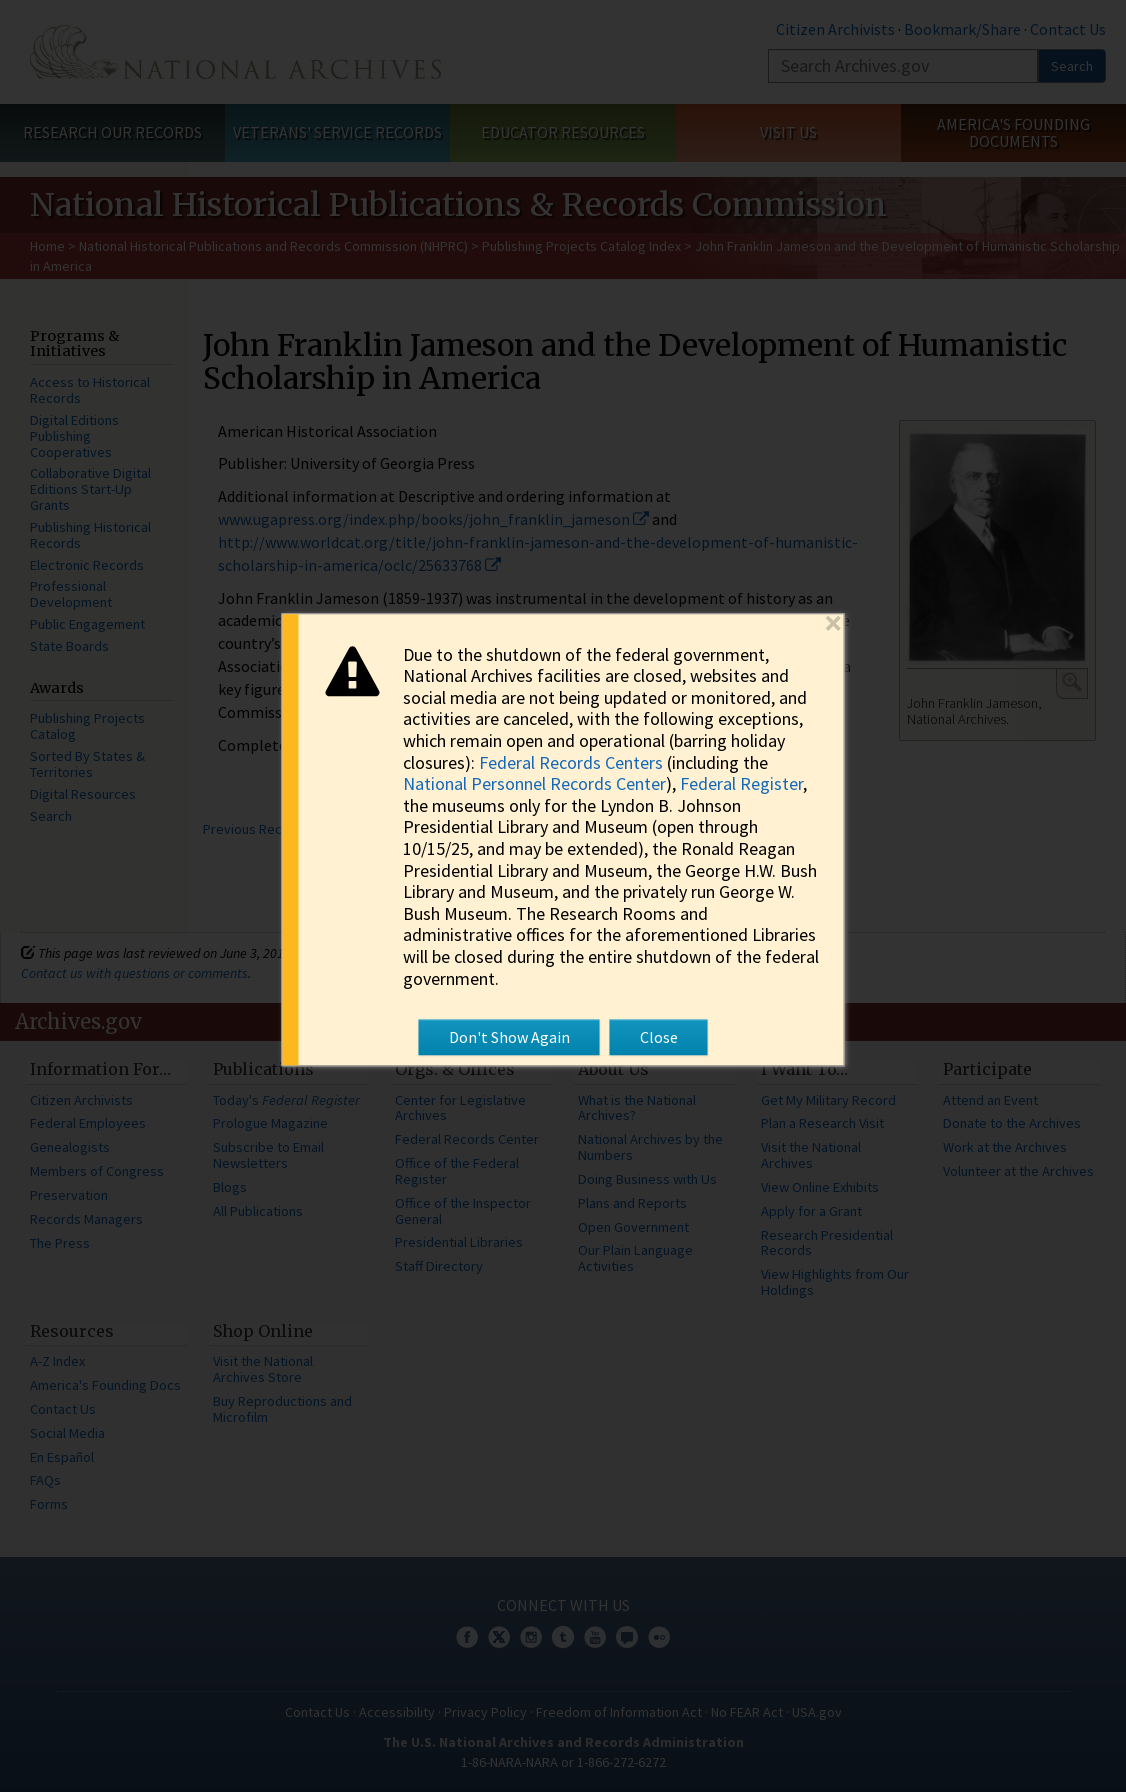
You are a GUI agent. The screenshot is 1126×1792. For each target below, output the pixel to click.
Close (659, 1037)
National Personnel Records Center (534, 784)
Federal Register (741, 784)
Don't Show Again (509, 1037)
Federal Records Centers (571, 762)
